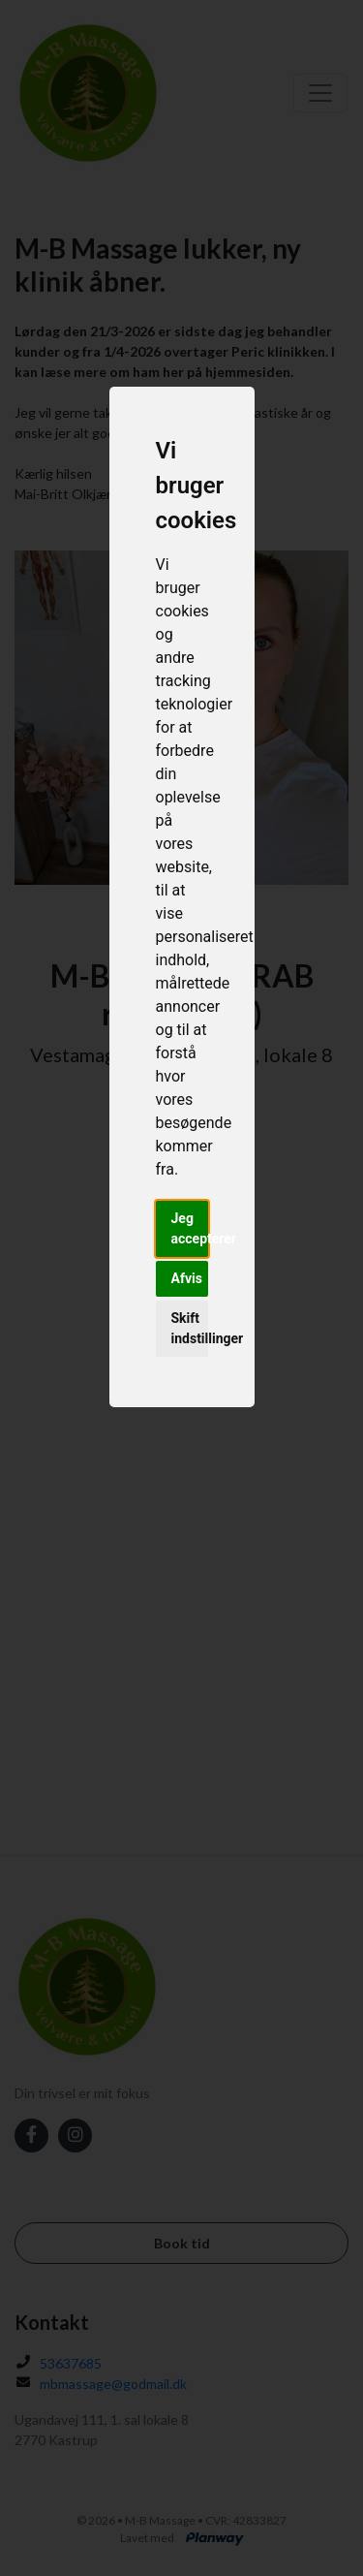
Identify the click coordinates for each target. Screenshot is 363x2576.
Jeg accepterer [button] (189, 1228)
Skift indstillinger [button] (189, 1328)
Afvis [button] (186, 1278)
